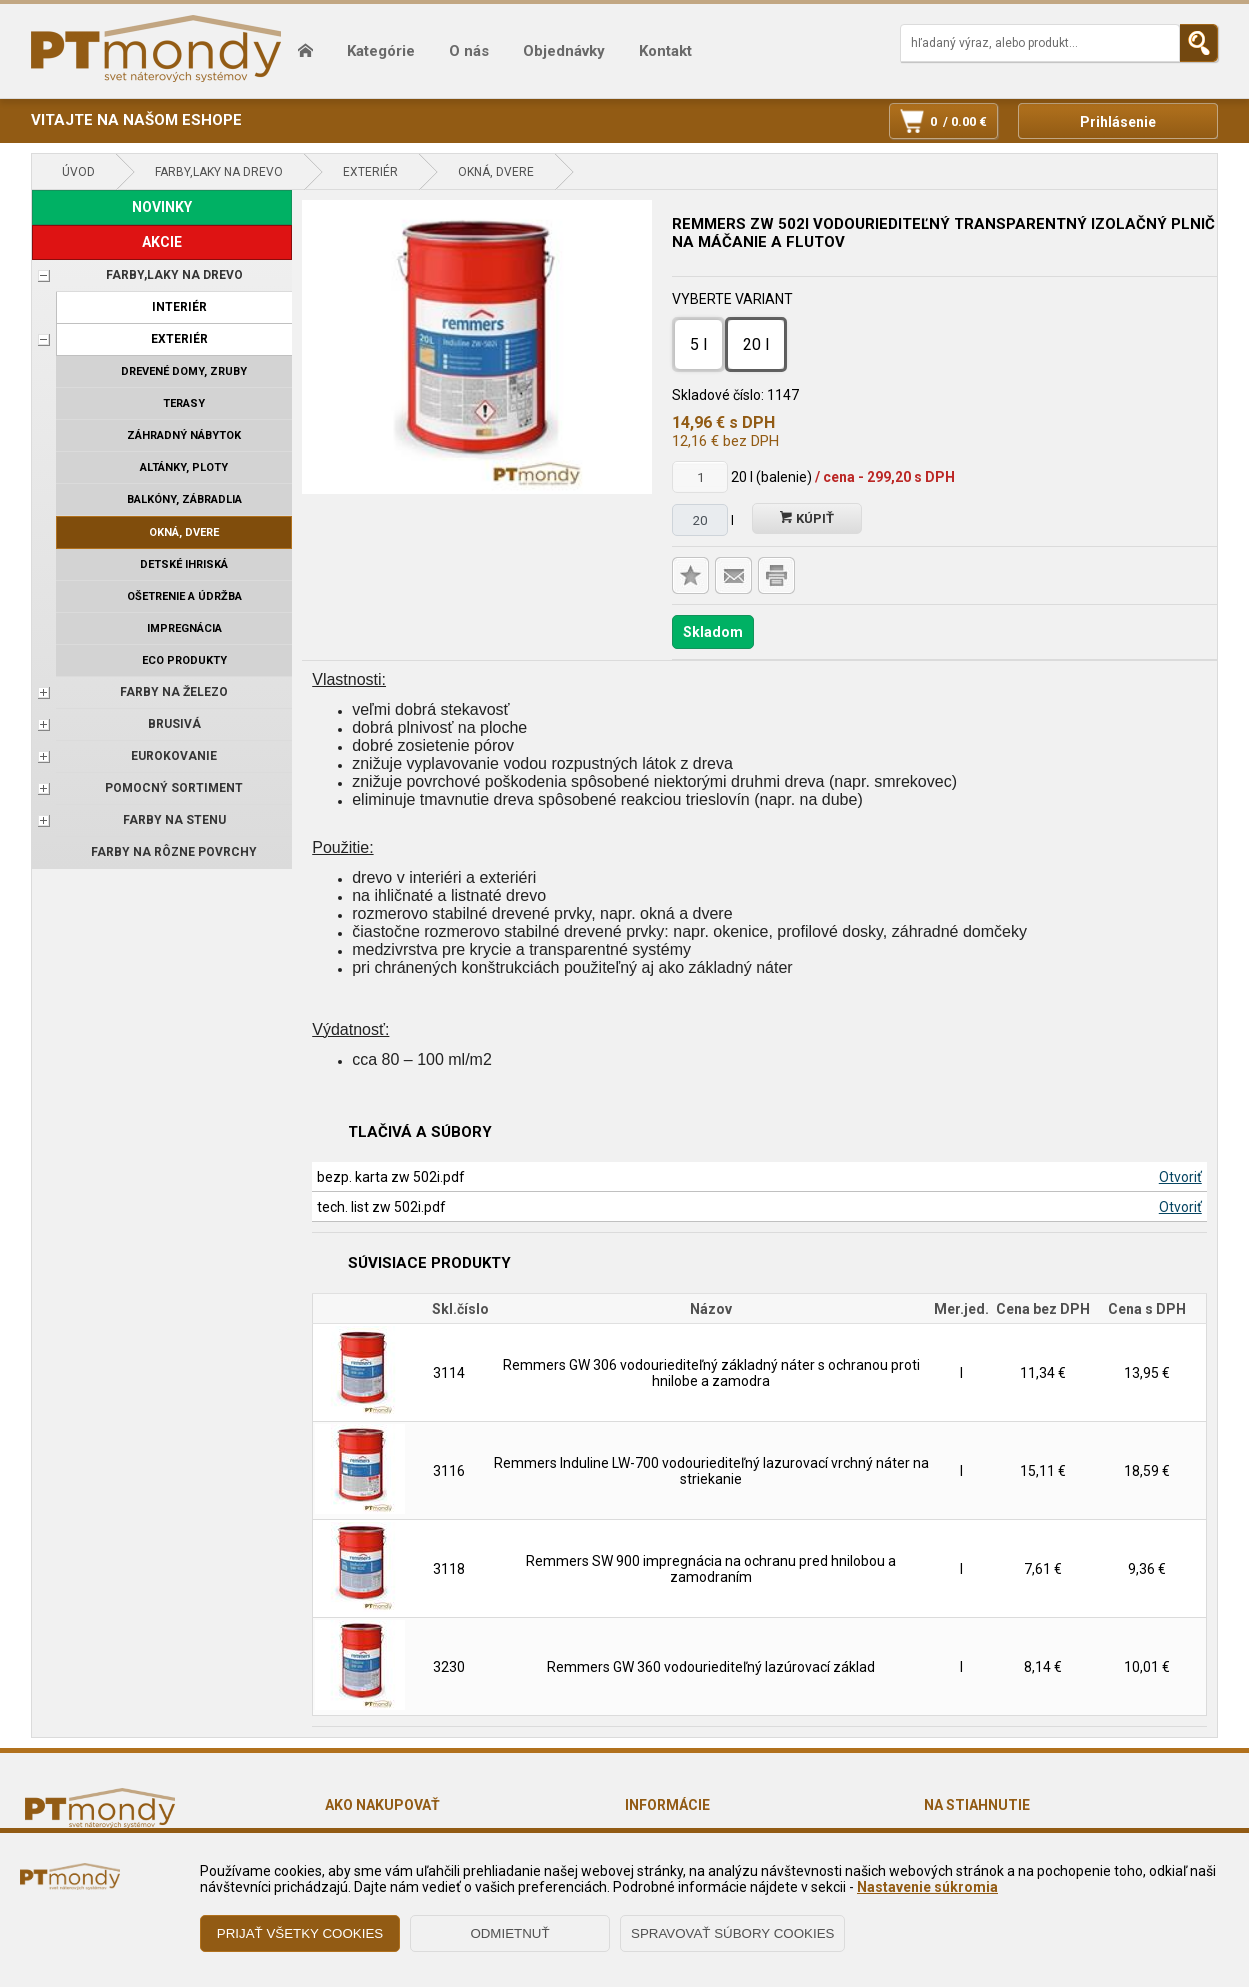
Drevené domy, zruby (184, 371)
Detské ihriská (184, 564)
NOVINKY (162, 207)
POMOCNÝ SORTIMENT (174, 788)
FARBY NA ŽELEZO (174, 692)
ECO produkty (184, 660)
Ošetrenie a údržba (184, 596)
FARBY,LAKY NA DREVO (219, 172)
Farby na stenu (174, 820)
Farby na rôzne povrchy (174, 852)
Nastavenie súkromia (927, 1887)
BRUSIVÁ (174, 724)
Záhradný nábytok (184, 435)
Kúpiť (807, 518)
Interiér (179, 307)
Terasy (184, 403)
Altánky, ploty (184, 467)
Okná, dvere (496, 172)
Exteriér (370, 172)
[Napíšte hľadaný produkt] (1040, 43)
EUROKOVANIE (174, 756)
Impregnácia (184, 628)
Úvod (78, 172)
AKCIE (162, 242)
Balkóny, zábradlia (184, 499)
